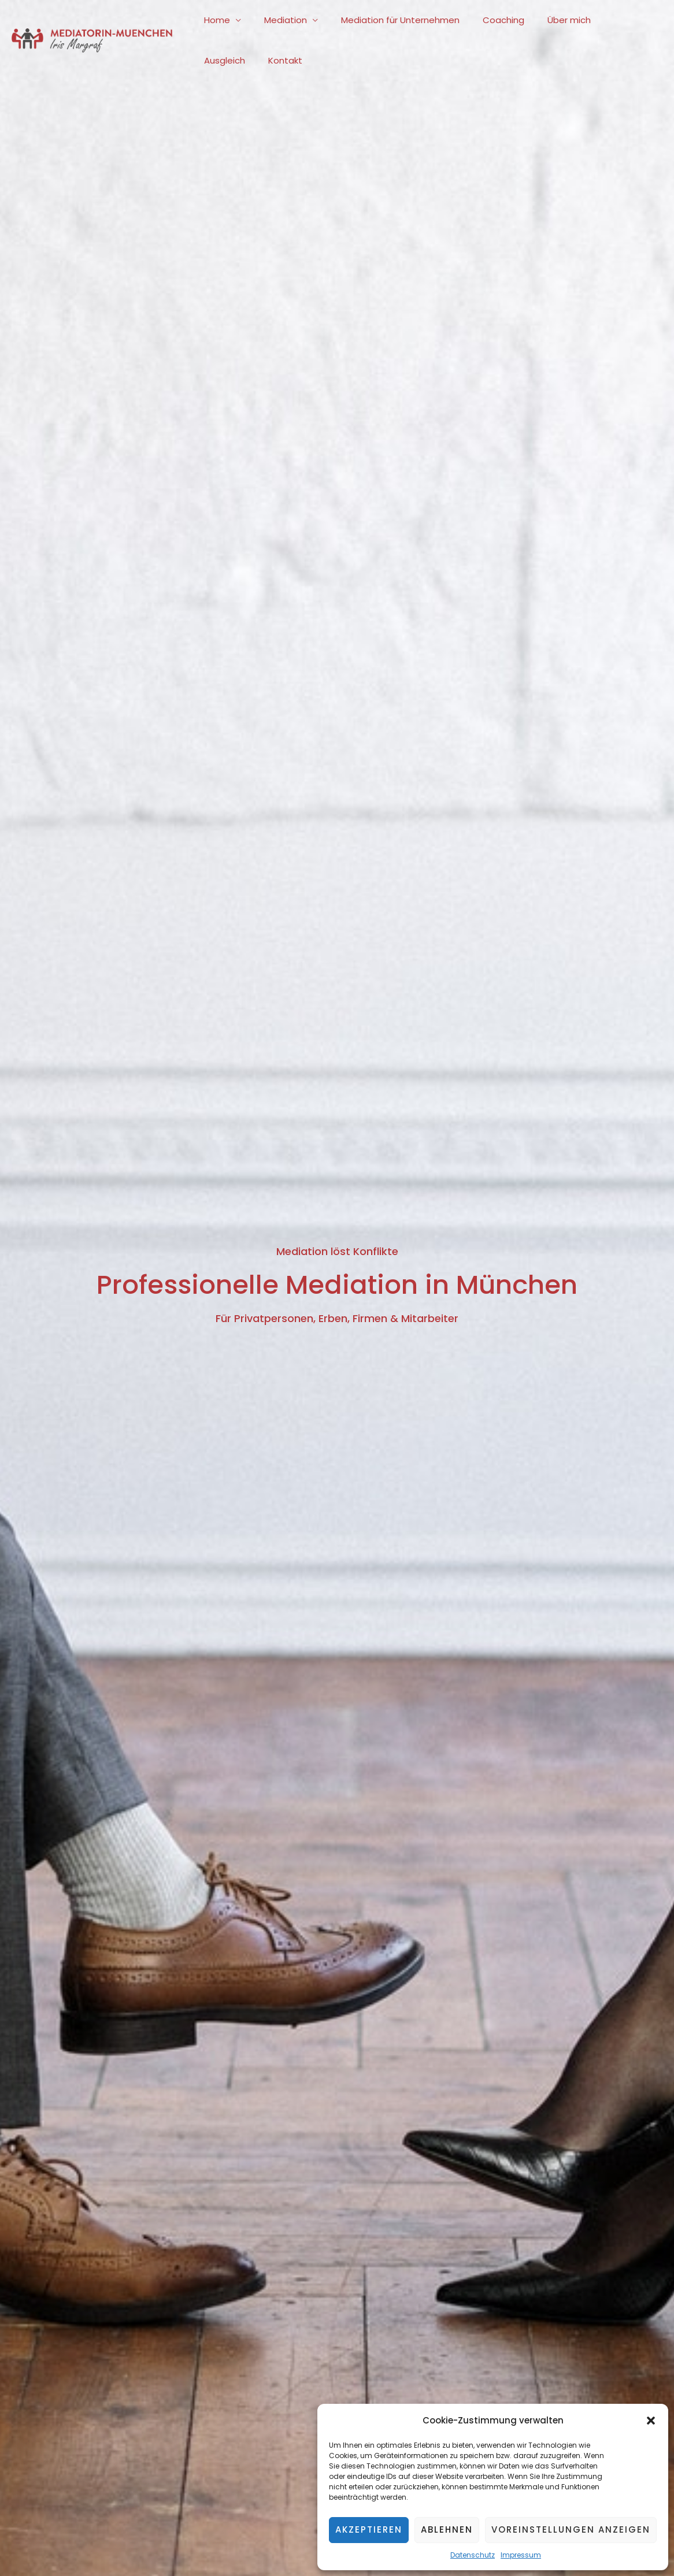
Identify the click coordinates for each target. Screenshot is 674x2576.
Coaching (483, 20)
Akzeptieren (368, 2529)
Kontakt (218, 60)
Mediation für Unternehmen (386, 20)
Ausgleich (602, 20)
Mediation (276, 20)
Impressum (521, 2555)
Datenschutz (472, 2555)
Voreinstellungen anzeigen (570, 2529)
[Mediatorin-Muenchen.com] (92, 40)
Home (214, 20)
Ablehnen (447, 2529)
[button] (651, 2420)
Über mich (543, 20)
